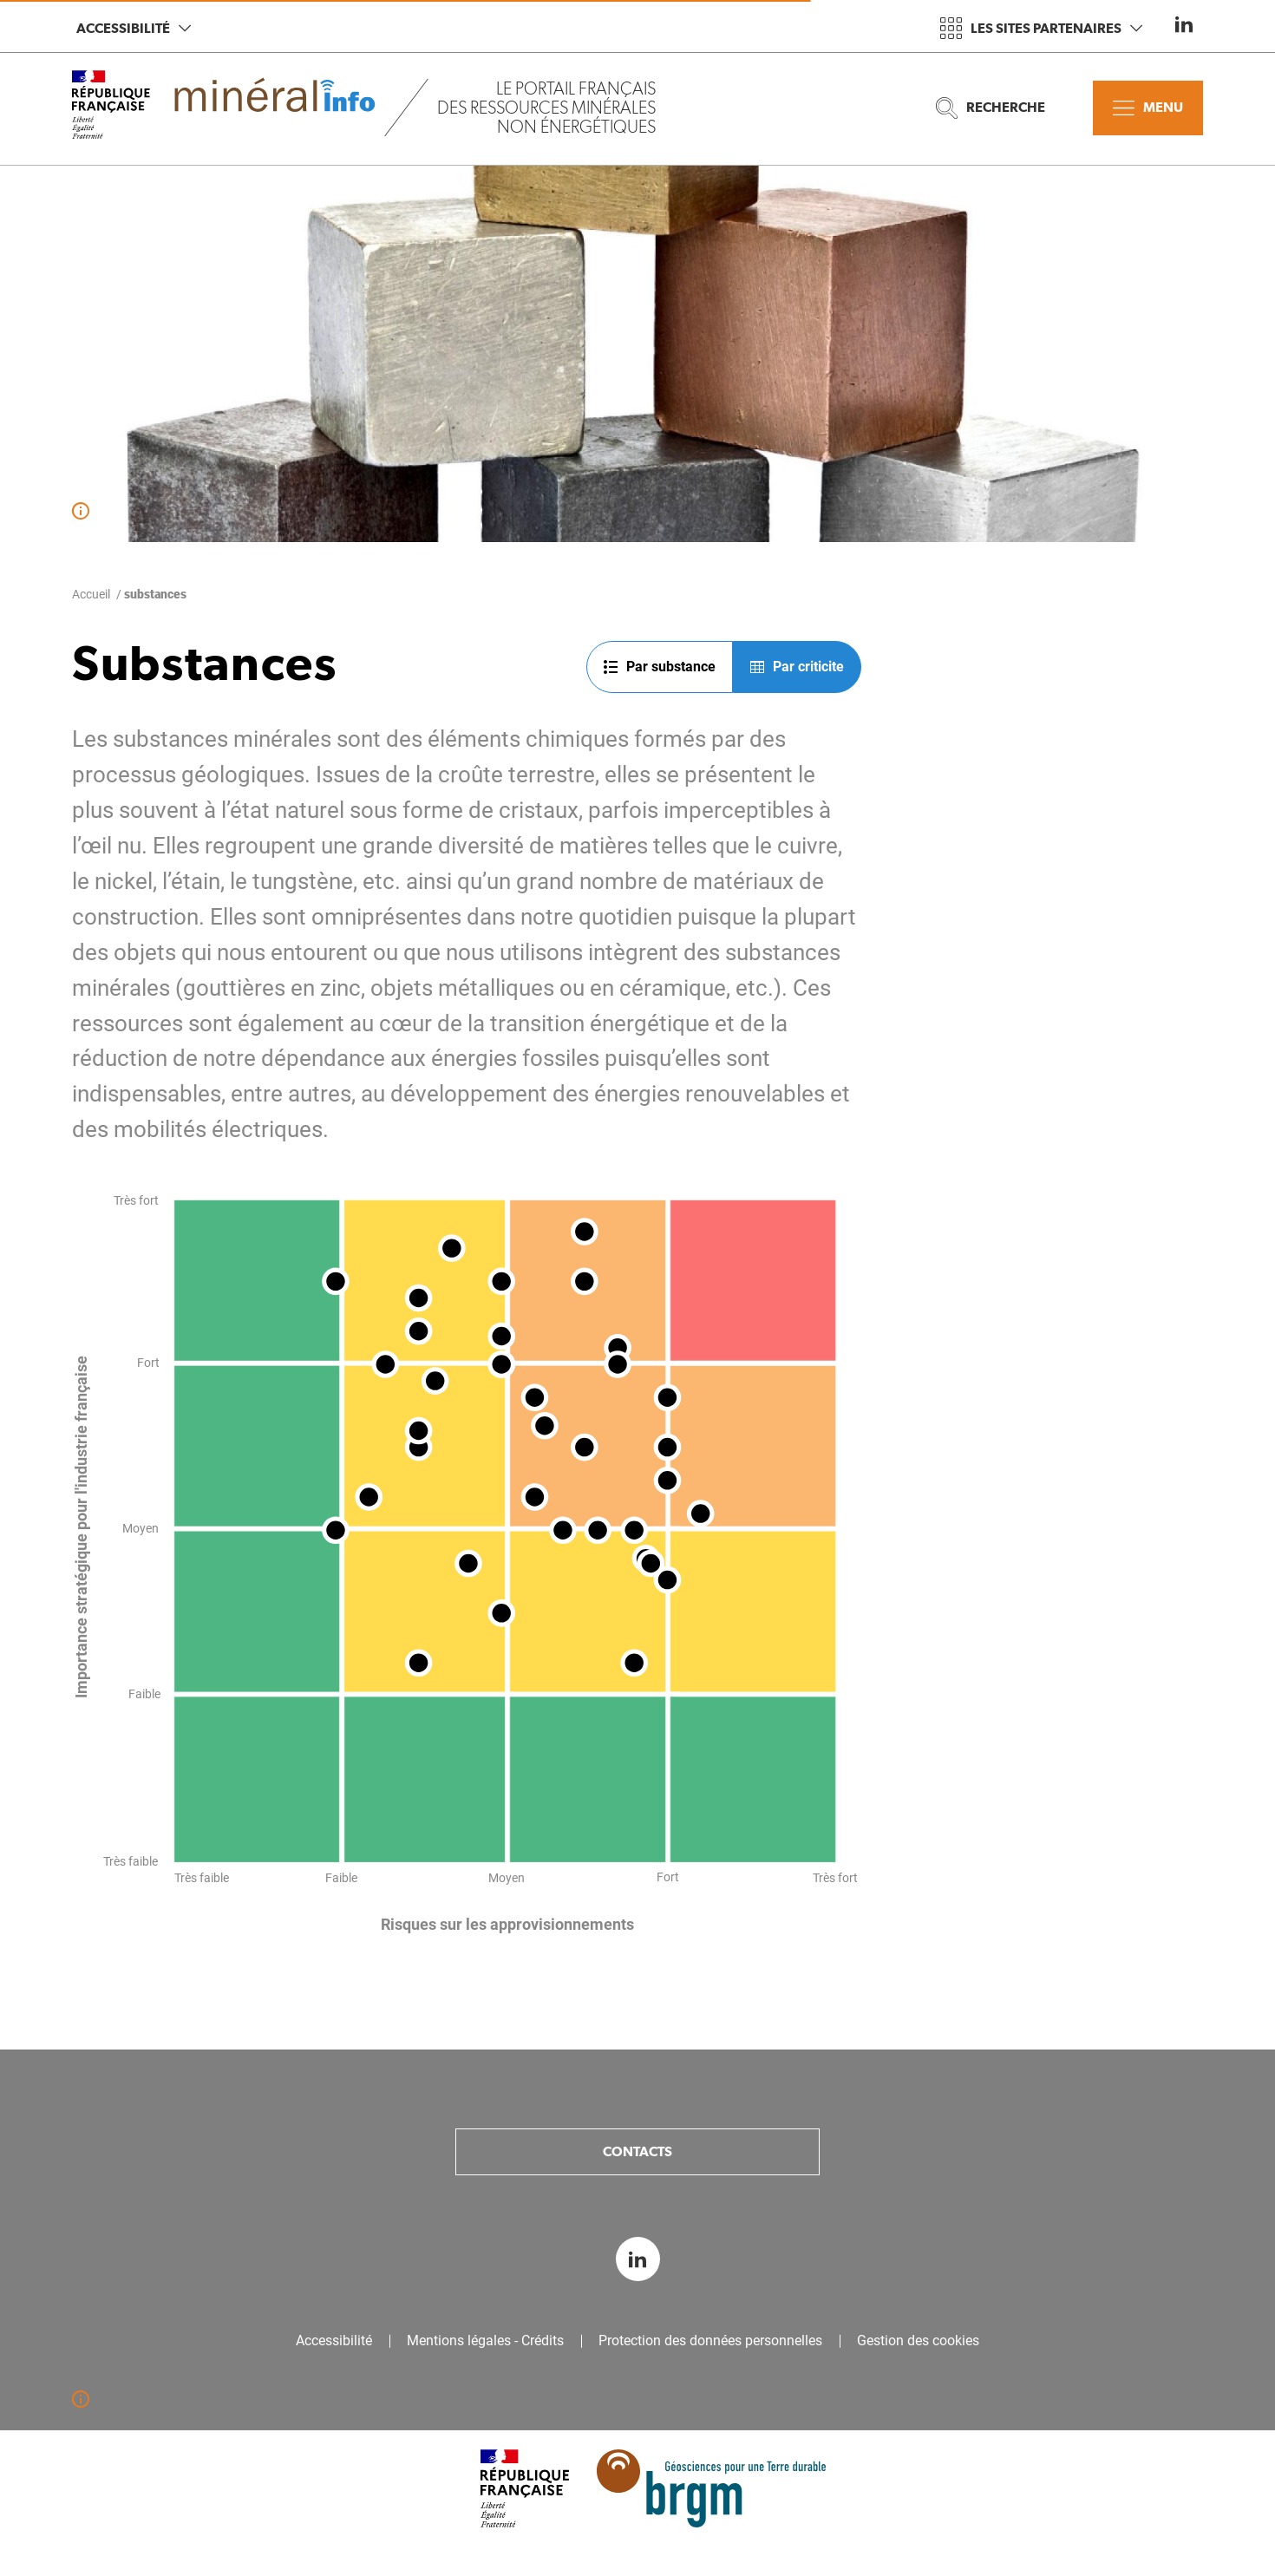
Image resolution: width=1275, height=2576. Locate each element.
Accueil (91, 594)
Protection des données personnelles (710, 2341)
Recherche (990, 108)
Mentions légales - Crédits (485, 2341)
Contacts (637, 2151)
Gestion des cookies (918, 2341)
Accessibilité (133, 28)
